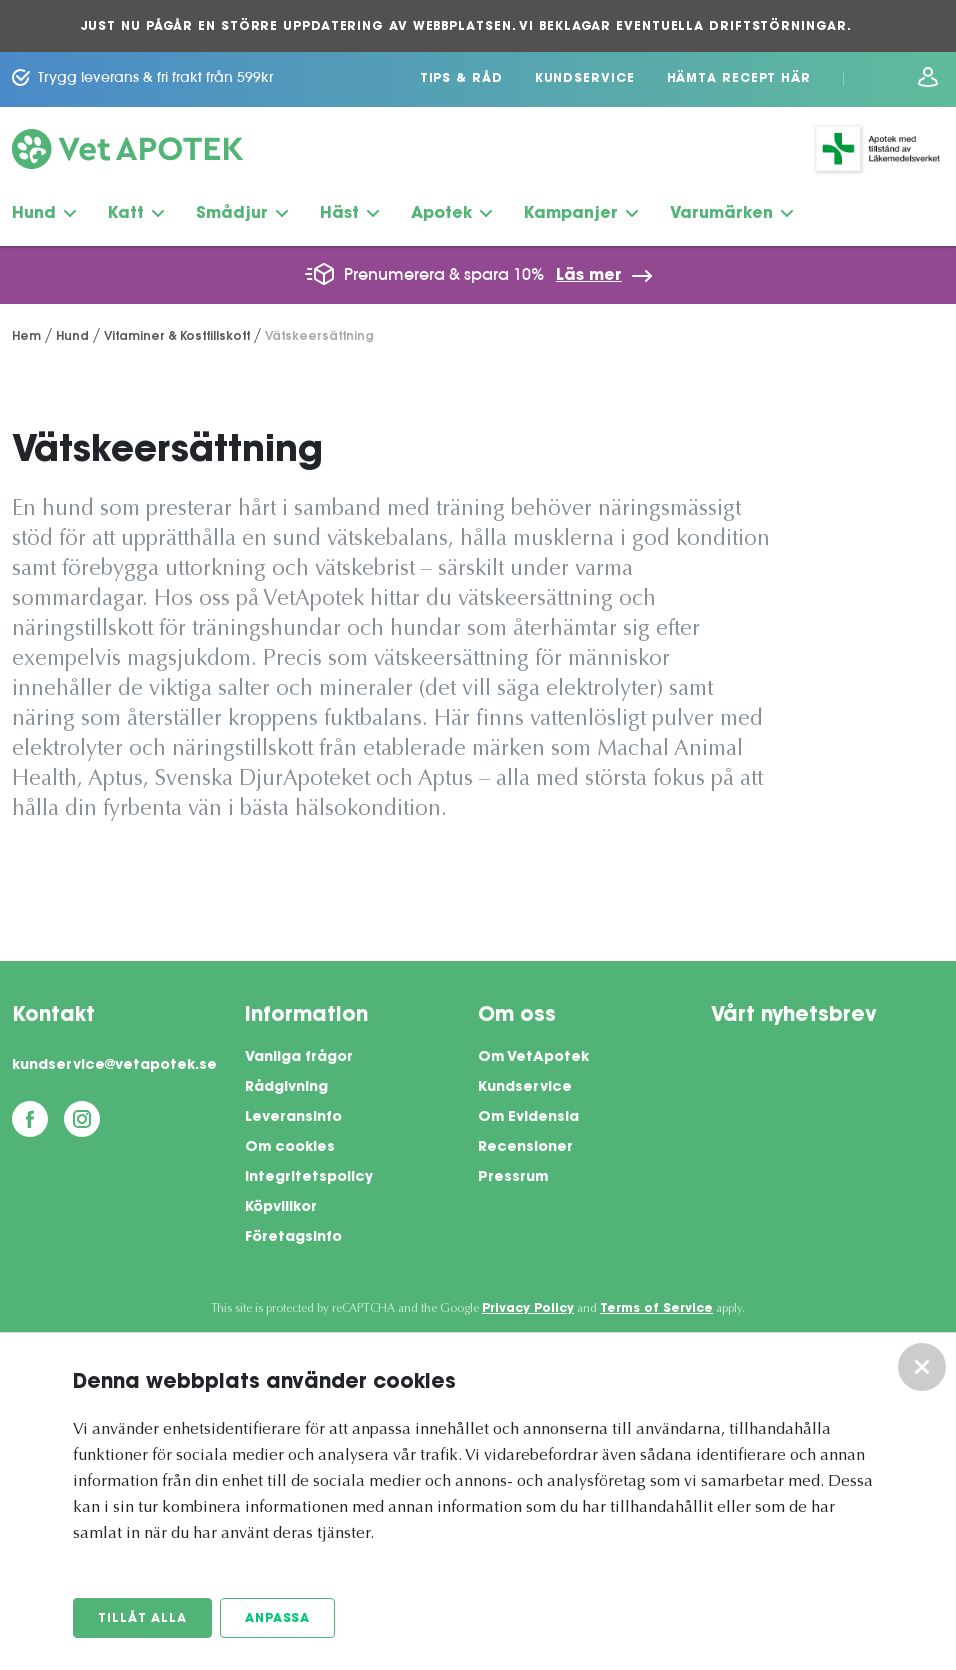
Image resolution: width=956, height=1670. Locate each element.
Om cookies (290, 1148)
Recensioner (525, 1148)
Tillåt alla (142, 1619)
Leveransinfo (293, 1118)
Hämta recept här (739, 79)
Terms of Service (656, 1309)
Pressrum (513, 1178)
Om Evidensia (528, 1118)
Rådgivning (286, 1088)
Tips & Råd (461, 79)
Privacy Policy (528, 1309)
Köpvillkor (281, 1208)
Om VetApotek (533, 1058)
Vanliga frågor (299, 1058)
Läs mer (589, 276)
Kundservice (585, 79)
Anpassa (277, 1619)
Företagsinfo (293, 1238)
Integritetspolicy (309, 1178)
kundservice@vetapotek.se (114, 1066)
